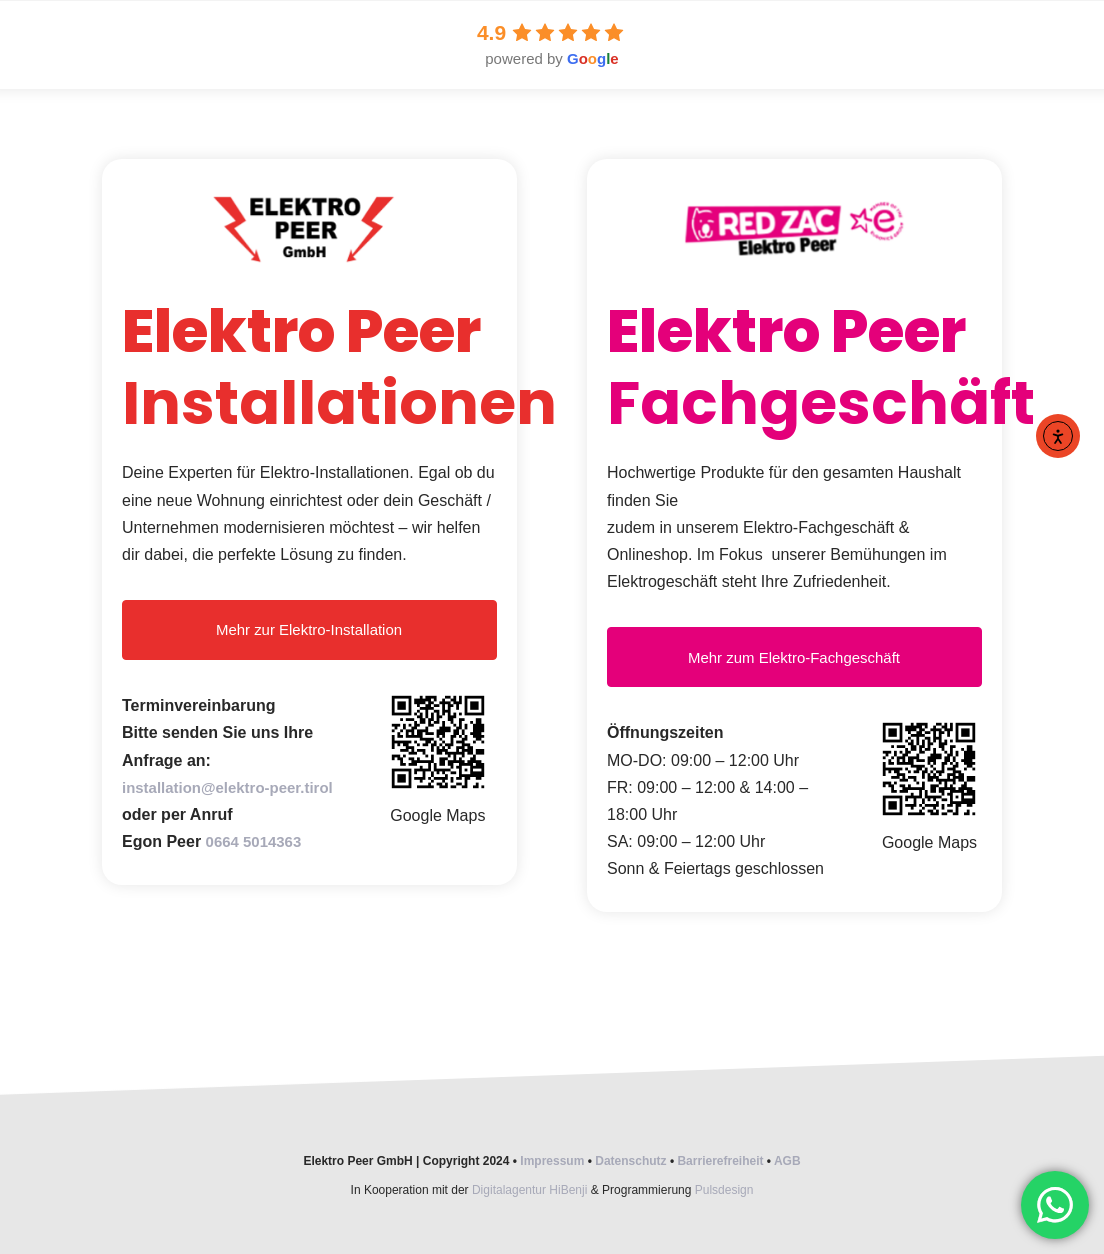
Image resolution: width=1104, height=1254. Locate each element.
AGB (787, 1161)
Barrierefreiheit (720, 1161)
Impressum (550, 1161)
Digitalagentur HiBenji (529, 1190)
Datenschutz (630, 1161)
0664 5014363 (257, 841)
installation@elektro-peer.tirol (234, 787)
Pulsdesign (724, 1190)
